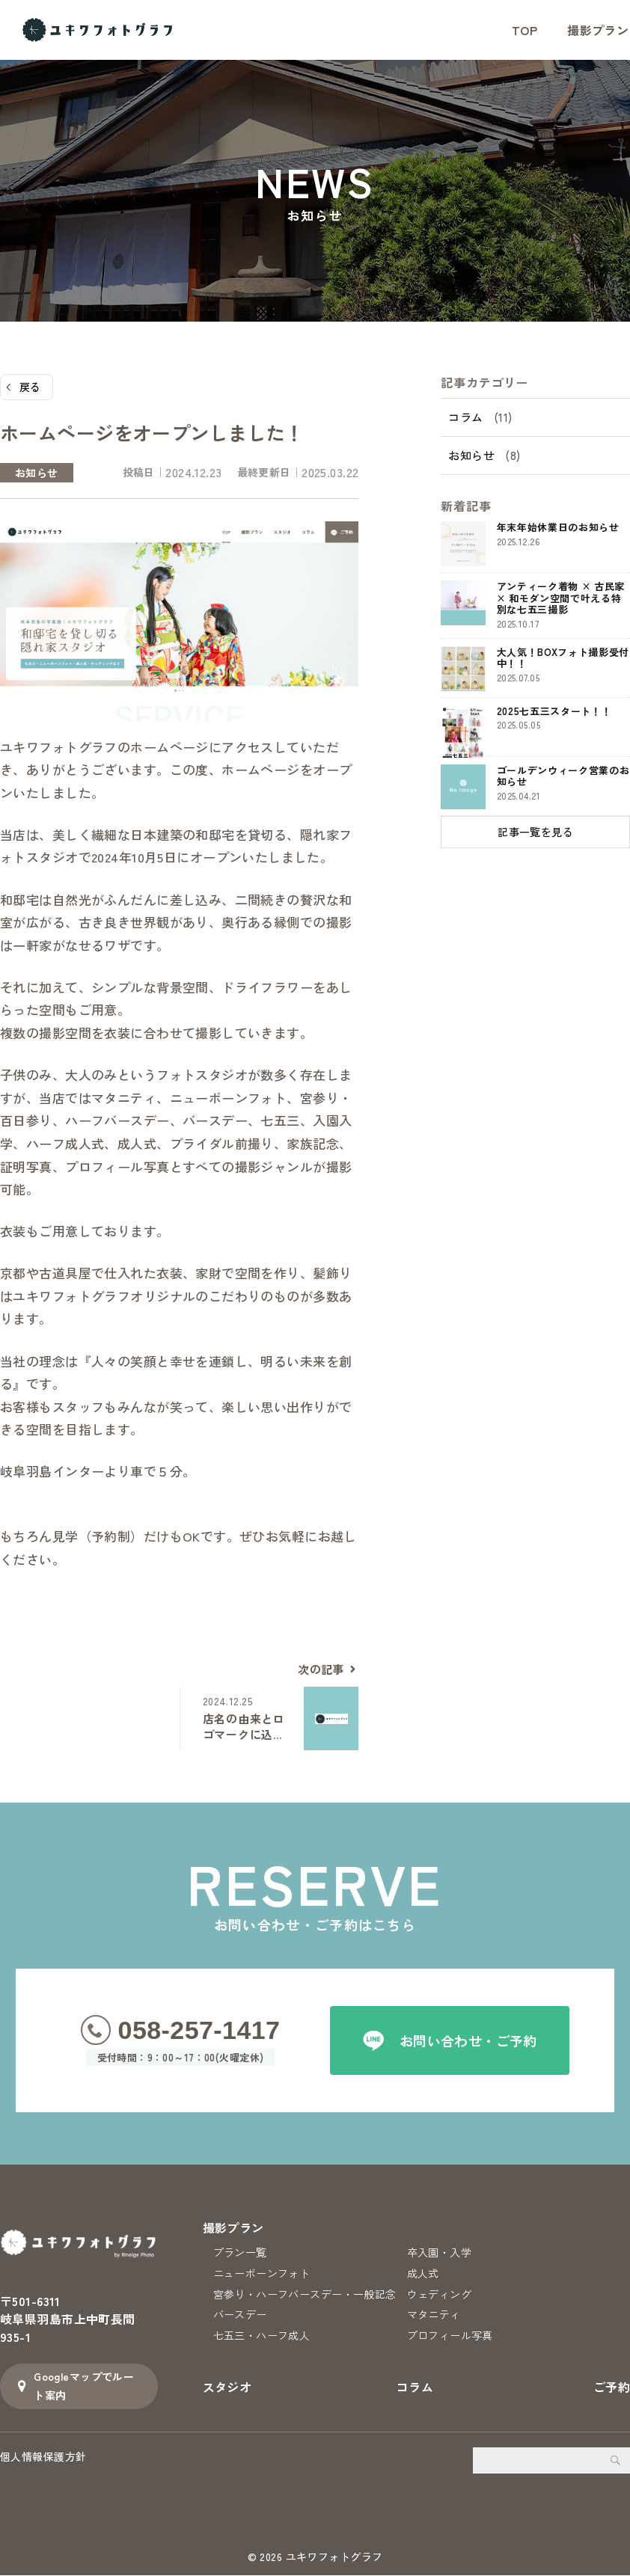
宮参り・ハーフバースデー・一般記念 (305, 2297)
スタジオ (227, 2393)
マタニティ (434, 2318)
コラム (465, 418)
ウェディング (439, 2297)
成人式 (423, 2274)
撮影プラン (233, 2227)
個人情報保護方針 (43, 2457)
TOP (524, 30)
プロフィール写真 (450, 2341)
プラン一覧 (240, 2252)
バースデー (240, 2318)
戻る (30, 386)
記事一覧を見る (535, 833)
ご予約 (611, 2393)
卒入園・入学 (439, 2252)
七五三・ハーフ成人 (262, 2341)
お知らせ (471, 456)
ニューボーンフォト (262, 2274)
